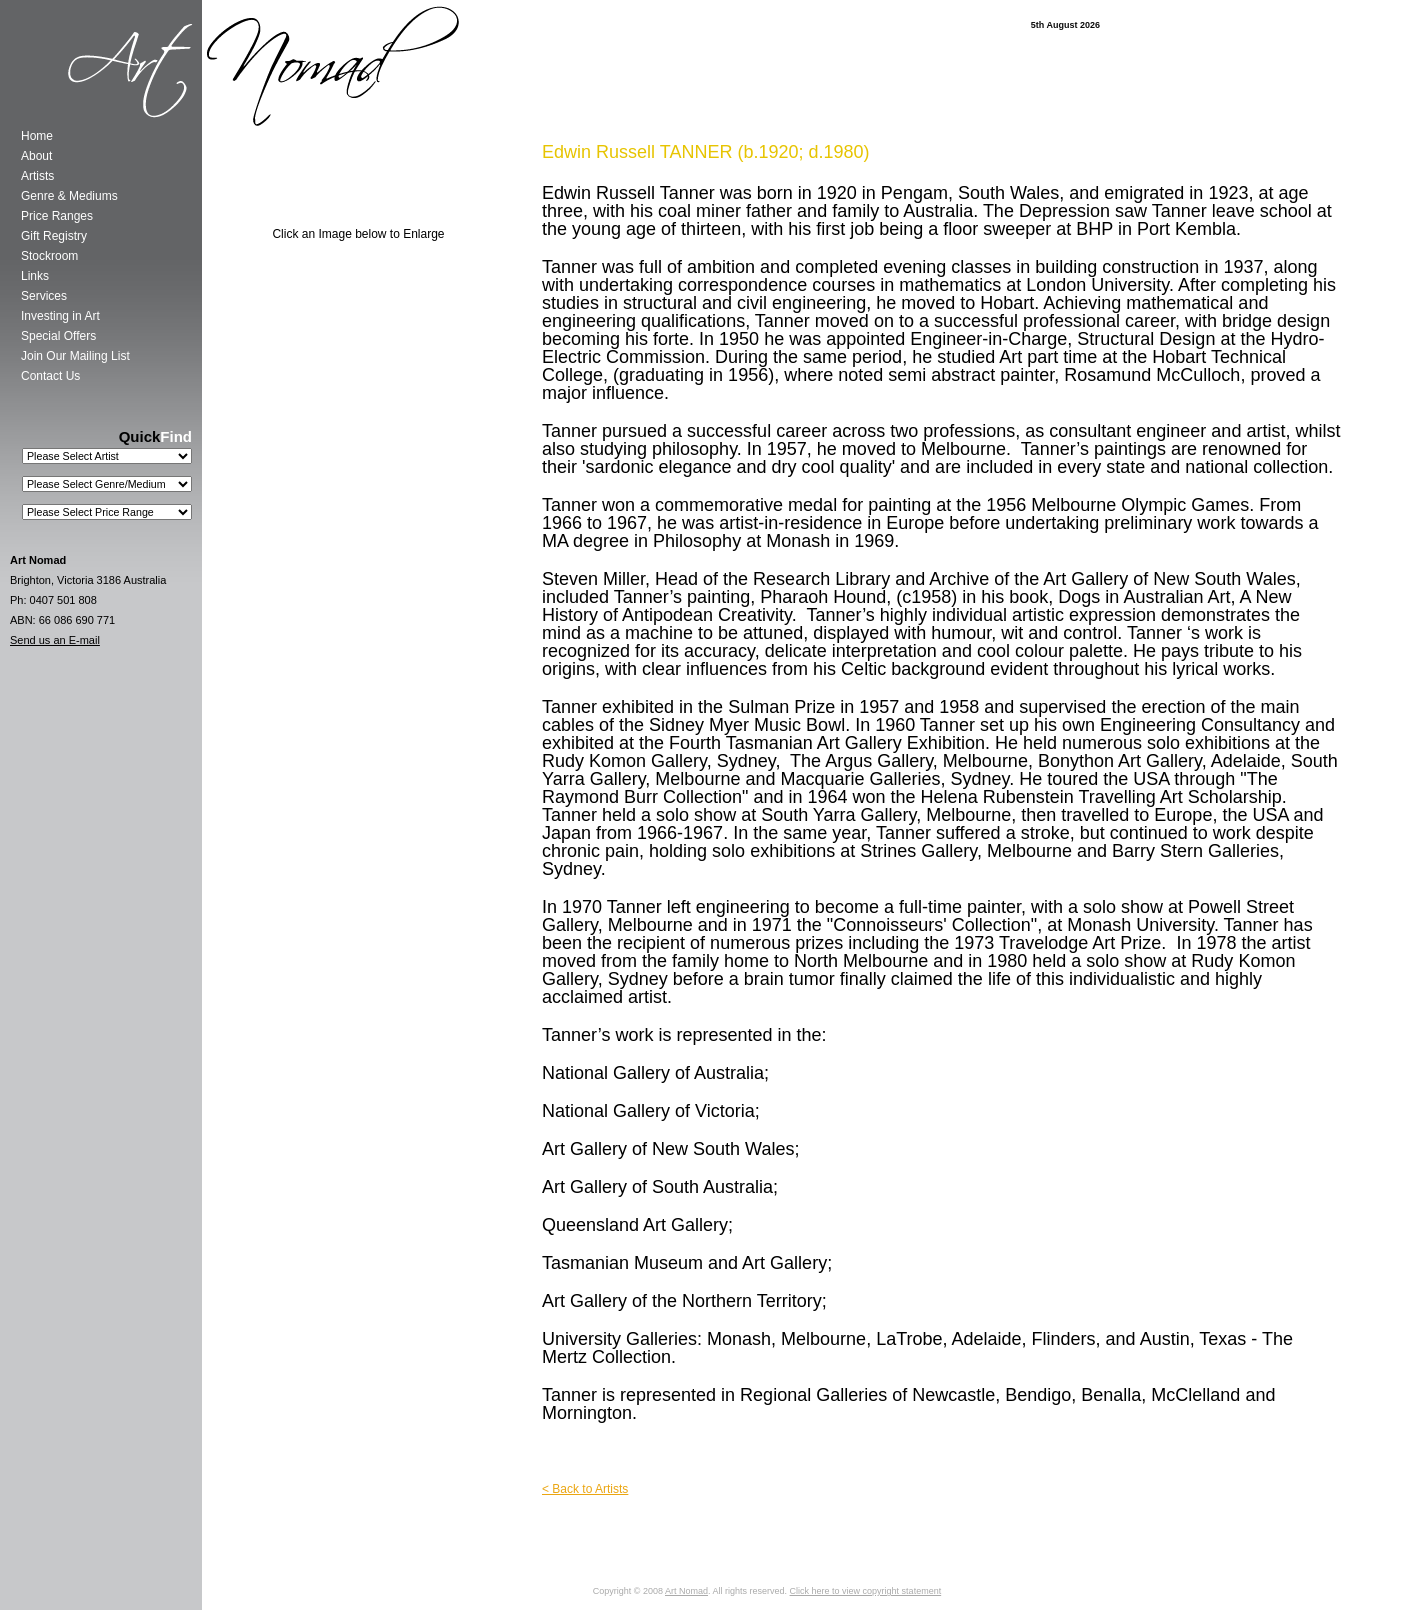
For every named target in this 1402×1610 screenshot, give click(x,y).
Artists (37, 176)
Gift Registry (54, 236)
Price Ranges (57, 216)
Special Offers (58, 336)
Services (44, 296)
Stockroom (49, 256)
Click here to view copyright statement (866, 1591)
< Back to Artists (585, 1489)
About (36, 156)
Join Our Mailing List (75, 356)
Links (35, 276)
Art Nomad (686, 1591)
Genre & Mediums (69, 196)
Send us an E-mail (55, 640)
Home (37, 136)
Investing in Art (60, 316)
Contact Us (50, 376)
